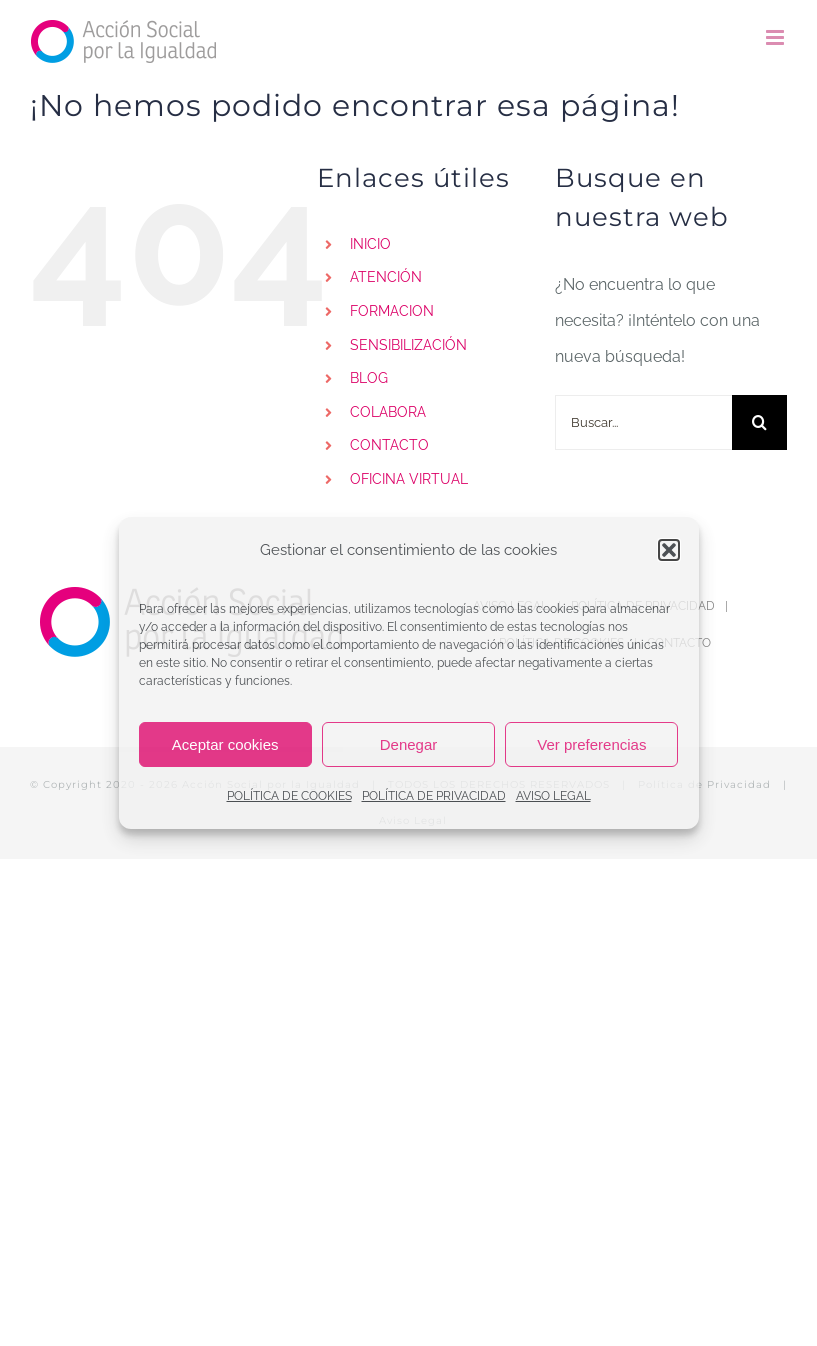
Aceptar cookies (225, 744)
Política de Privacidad (704, 784)
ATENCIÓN (386, 277)
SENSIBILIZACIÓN (408, 345)
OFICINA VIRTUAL (409, 479)
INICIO (370, 244)
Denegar (409, 744)
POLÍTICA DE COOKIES (289, 796)
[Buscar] (759, 422)
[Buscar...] (643, 422)
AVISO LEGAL (553, 796)
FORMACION (392, 311)
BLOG (369, 378)
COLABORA (388, 412)
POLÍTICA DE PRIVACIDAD (434, 796)
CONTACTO (389, 445)
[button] (669, 550)
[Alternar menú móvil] (776, 37)
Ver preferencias (591, 744)
